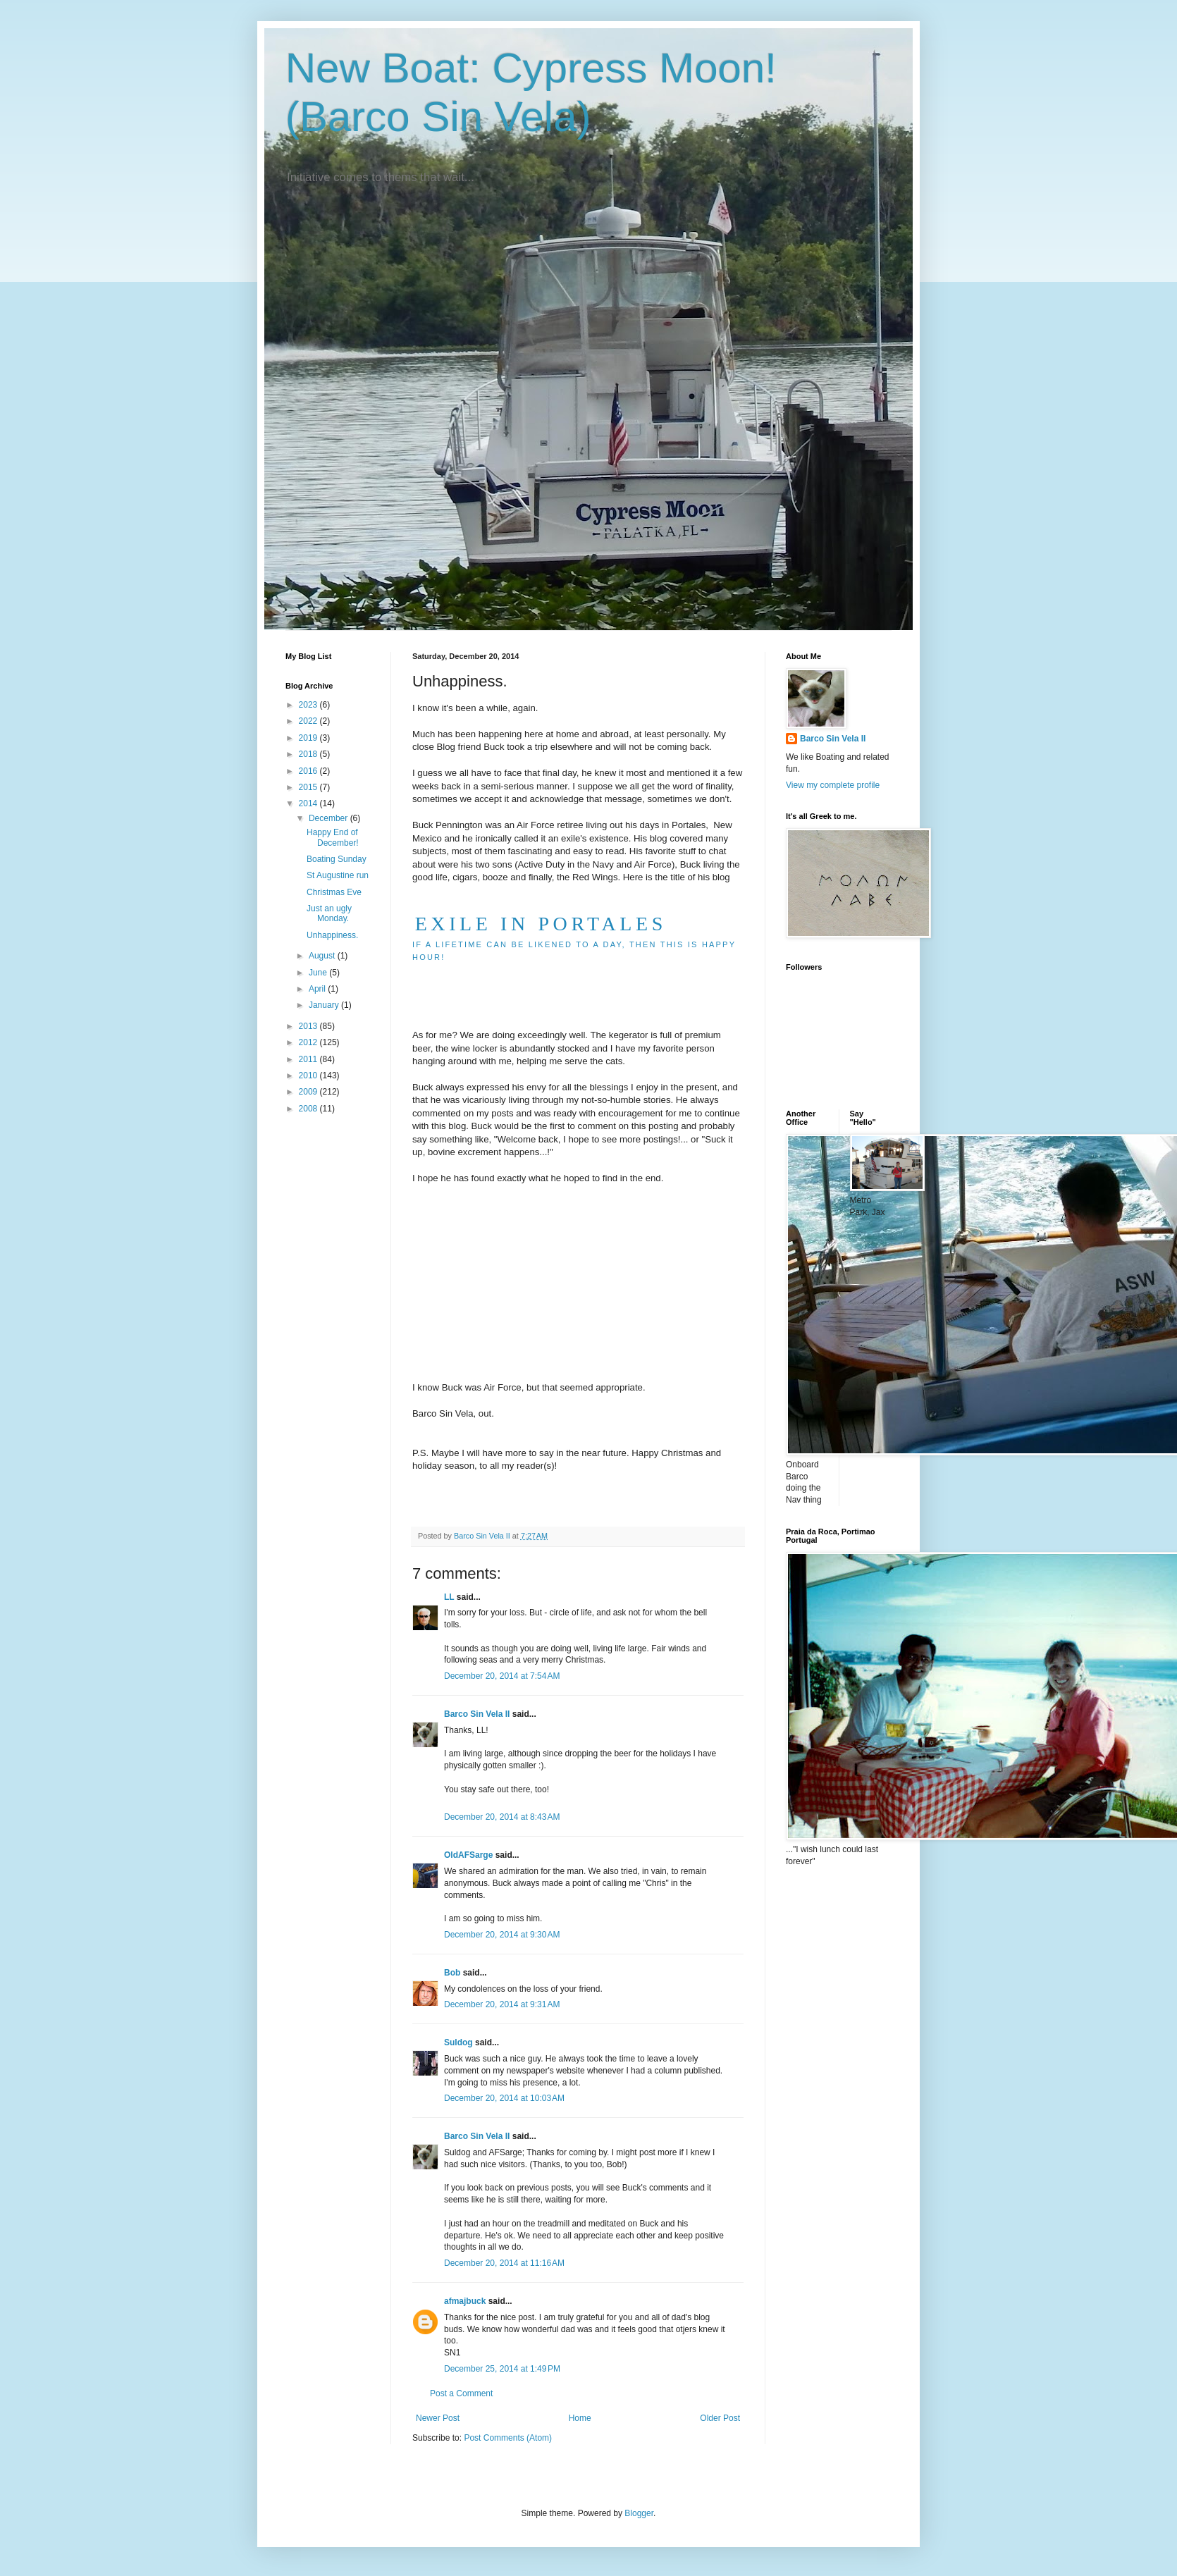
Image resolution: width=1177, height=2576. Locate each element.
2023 (309, 705)
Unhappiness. (332, 935)
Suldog (458, 2042)
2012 (309, 1042)
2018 (309, 754)
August (323, 956)
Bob (452, 1973)
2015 (309, 787)
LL (449, 1597)
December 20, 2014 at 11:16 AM (504, 2263)
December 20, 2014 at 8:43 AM (502, 1817)
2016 (309, 771)
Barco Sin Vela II (477, 1714)
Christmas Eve (334, 892)
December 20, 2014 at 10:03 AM (504, 2098)
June (319, 973)
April (318, 989)
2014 (309, 803)
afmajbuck (465, 2301)
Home (580, 2418)
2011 (309, 1059)
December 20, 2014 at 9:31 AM (502, 2004)
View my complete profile (833, 785)
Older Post (720, 2418)
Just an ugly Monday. (329, 913)
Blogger (638, 2513)
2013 (309, 1026)
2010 (309, 1075)
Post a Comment (461, 2393)
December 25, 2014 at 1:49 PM (502, 2369)
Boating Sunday (336, 859)
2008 (309, 1109)
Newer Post (438, 2418)
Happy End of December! (333, 837)
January (325, 1005)
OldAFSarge (468, 1855)
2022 (309, 721)
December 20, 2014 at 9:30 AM (502, 1935)
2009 (309, 1092)
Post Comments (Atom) (508, 2438)
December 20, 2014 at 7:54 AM (502, 1676)
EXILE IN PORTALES (541, 924)
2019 (309, 738)
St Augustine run (338, 875)
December (329, 818)
